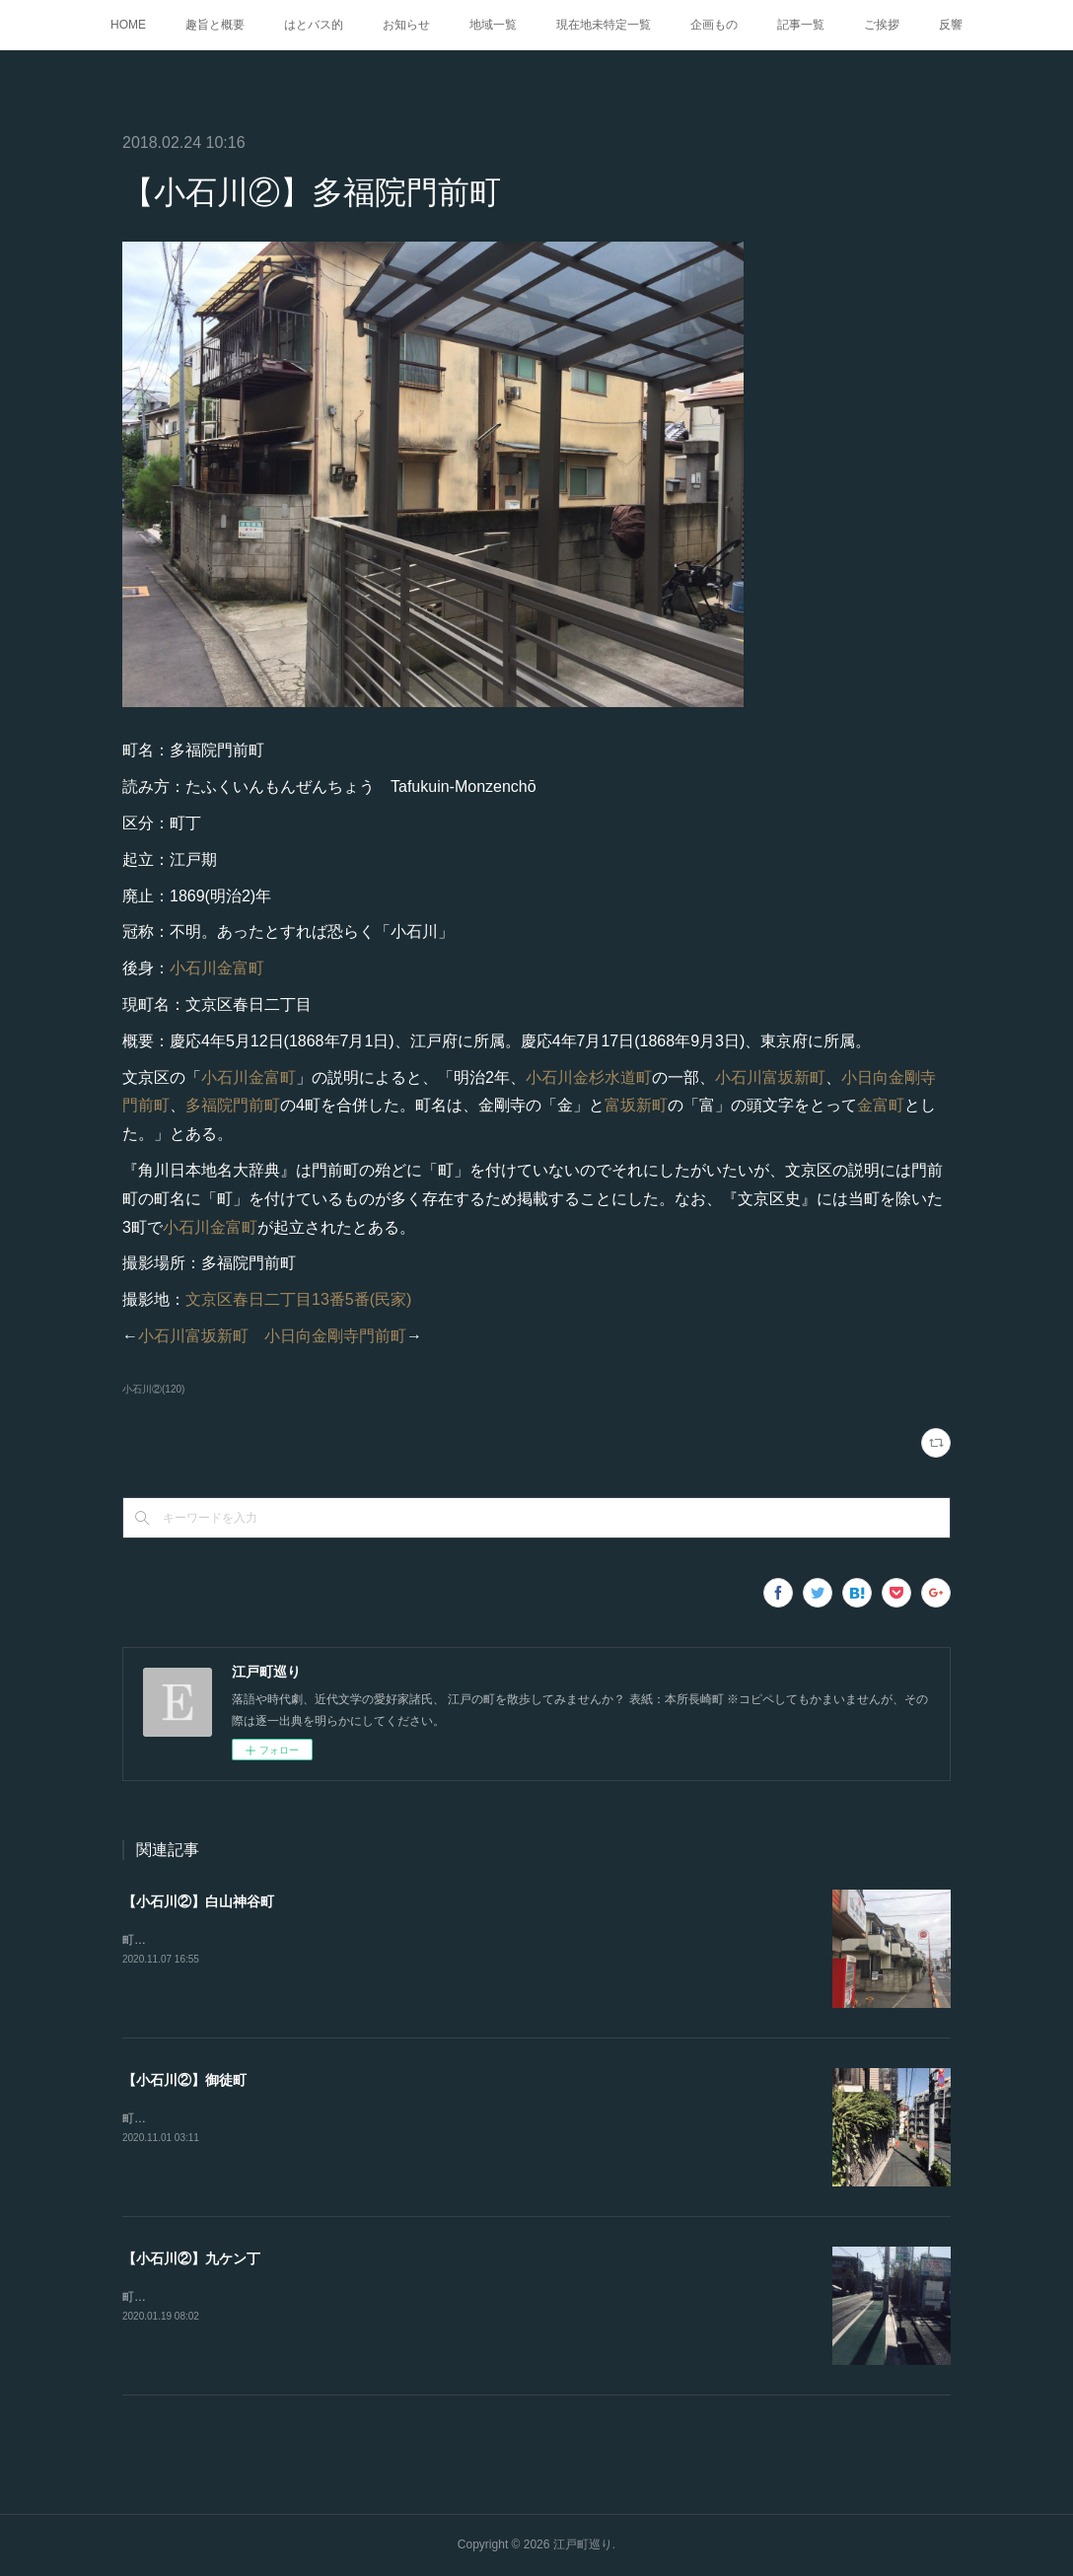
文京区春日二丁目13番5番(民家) (298, 1299)
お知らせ (406, 25)
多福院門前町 (232, 1105)
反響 (951, 25)
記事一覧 (800, 25)
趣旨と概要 (215, 25)
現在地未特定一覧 (603, 25)
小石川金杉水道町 (589, 1077)
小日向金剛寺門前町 (335, 1335)
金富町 (880, 1105)
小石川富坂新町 (770, 1077)
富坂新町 (636, 1105)
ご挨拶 (881, 25)
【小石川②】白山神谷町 (198, 1901)
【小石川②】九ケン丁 (191, 2258)
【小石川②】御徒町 (184, 2080)
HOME (128, 25)
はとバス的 (313, 25)
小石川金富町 (217, 968)
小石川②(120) (153, 1389)
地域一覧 (493, 25)
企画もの (714, 25)
